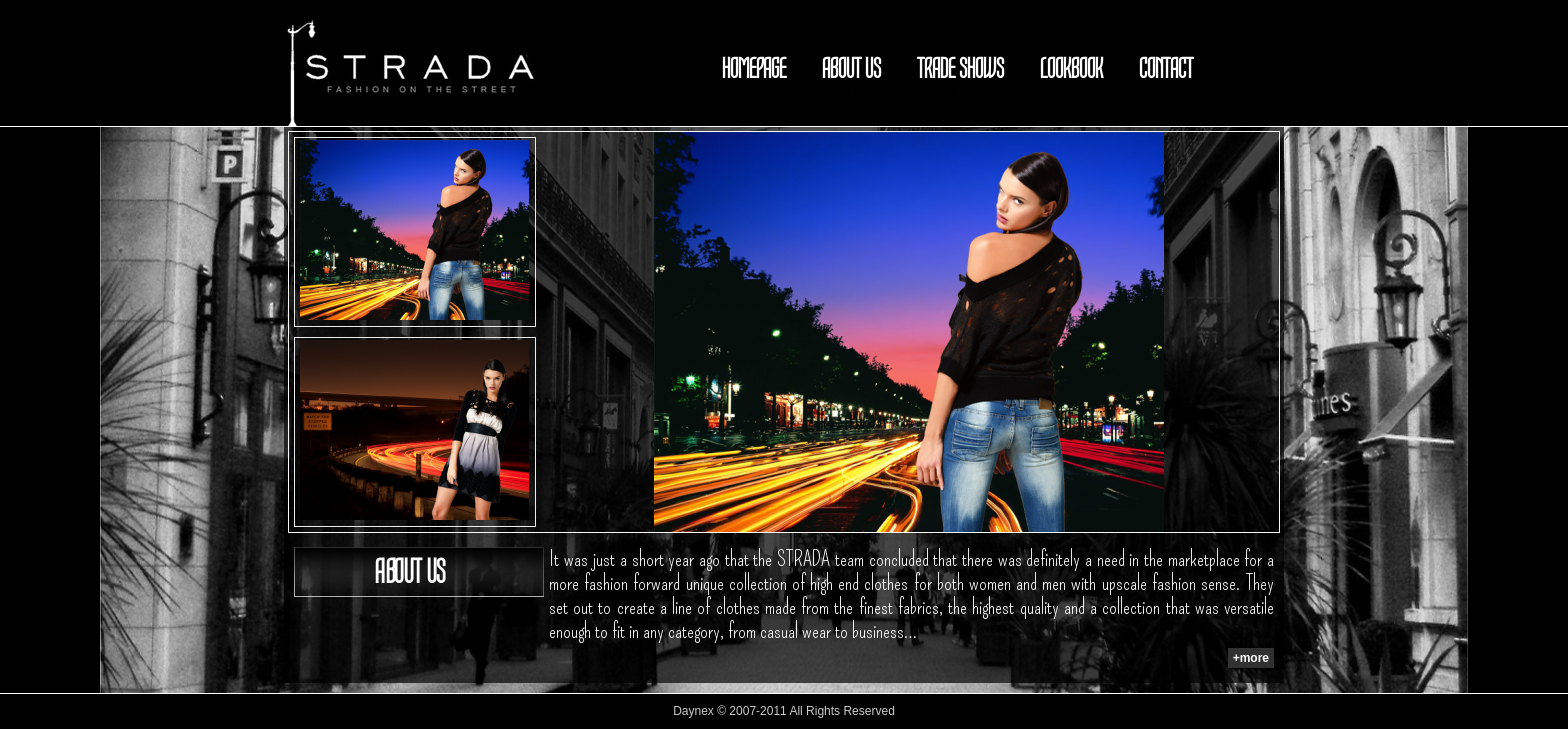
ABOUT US (851, 68)
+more (1251, 658)
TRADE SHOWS (960, 68)
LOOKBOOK (1071, 68)
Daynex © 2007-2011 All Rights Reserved (784, 711)
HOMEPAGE (754, 68)
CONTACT (1166, 68)
